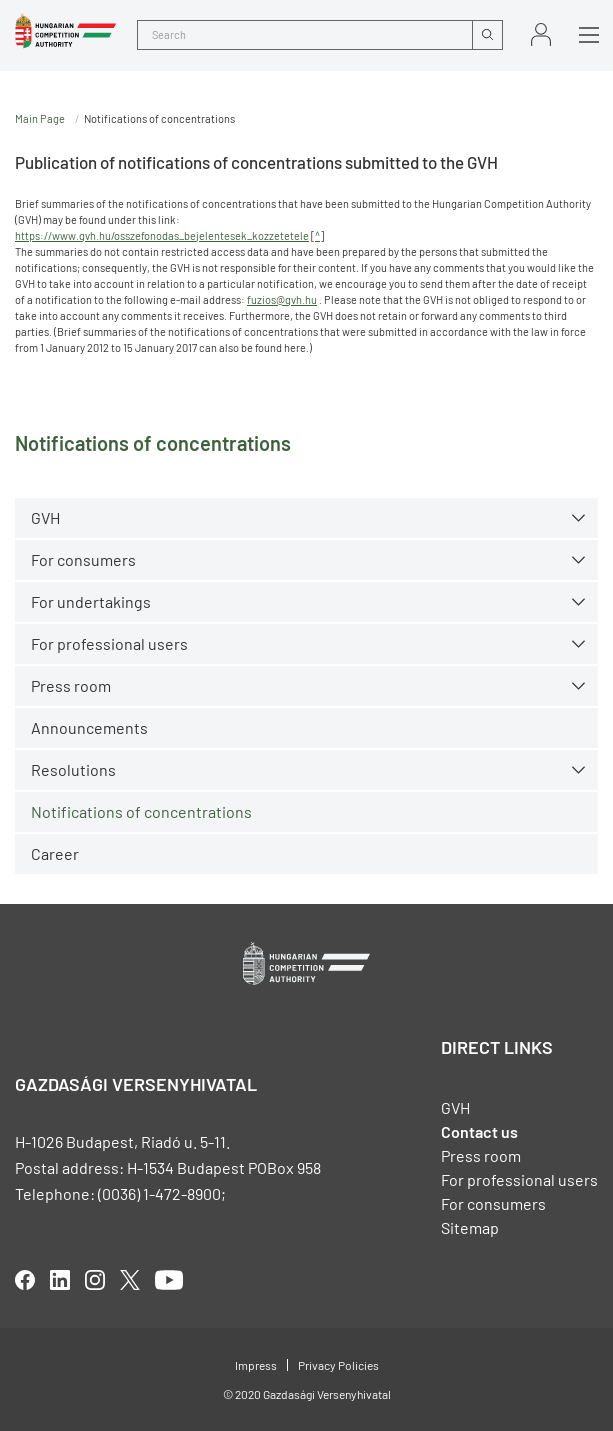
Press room (71, 685)
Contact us (479, 1131)
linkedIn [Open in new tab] (60, 1280)
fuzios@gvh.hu (282, 299)
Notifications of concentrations (141, 811)
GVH (45, 517)
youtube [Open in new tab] (169, 1280)
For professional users (109, 643)
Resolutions (73, 769)
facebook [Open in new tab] (25, 1280)
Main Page (40, 118)
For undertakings (91, 601)
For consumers (83, 559)
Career (55, 853)
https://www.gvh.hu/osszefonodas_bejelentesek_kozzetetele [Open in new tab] (162, 235)
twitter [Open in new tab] (130, 1280)
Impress (256, 1365)
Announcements (89, 727)
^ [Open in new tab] (317, 235)
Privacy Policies (338, 1365)
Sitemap (470, 1227)
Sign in (541, 34)
